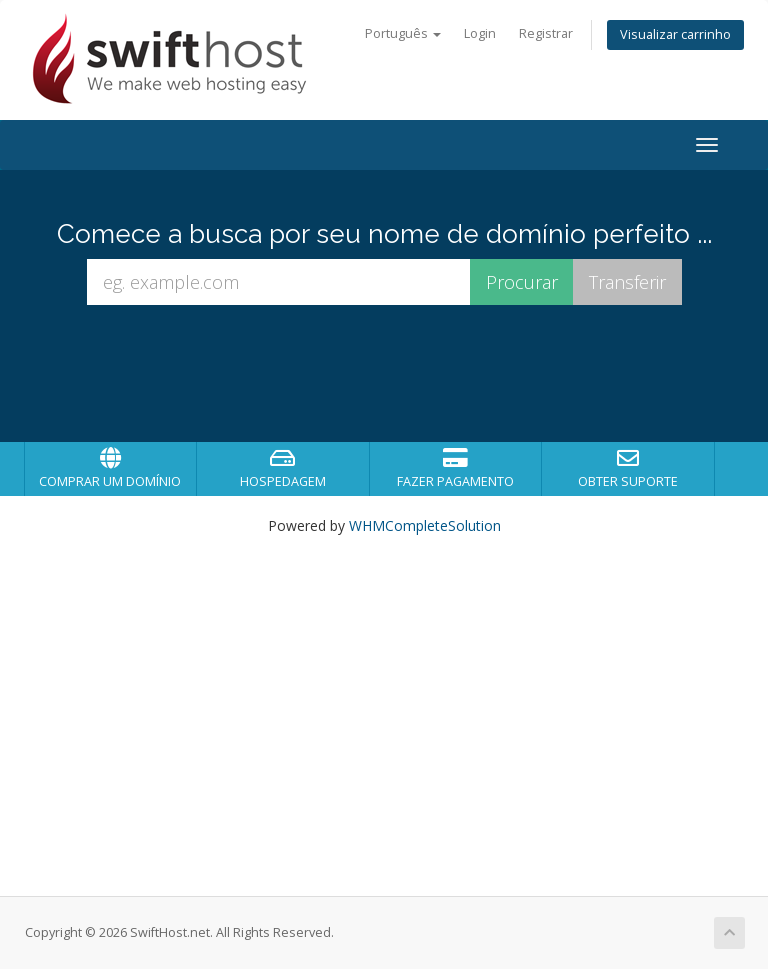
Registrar (546, 33)
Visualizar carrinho (675, 34)
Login (480, 33)
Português (403, 33)
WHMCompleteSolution (425, 525)
